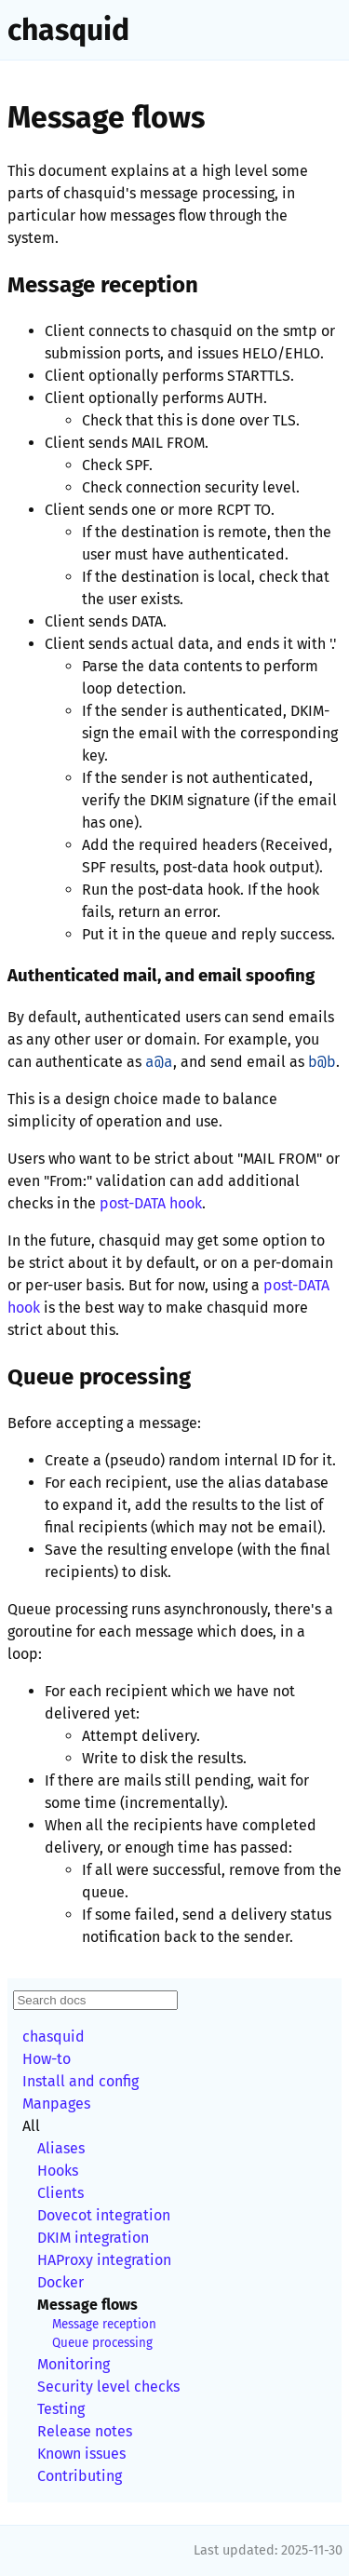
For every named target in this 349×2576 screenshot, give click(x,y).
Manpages (56, 2103)
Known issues (81, 2453)
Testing (61, 2409)
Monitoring (73, 2364)
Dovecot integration (103, 2215)
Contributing (79, 2476)
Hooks (57, 2170)
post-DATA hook (151, 1203)
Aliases (61, 2148)
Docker (60, 2282)
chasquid (68, 29)
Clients (60, 2193)
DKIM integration (93, 2237)
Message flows (87, 2304)
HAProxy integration (104, 2260)
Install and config (80, 2081)
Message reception (104, 2324)
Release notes (84, 2431)
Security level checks (108, 2386)
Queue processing (102, 2343)
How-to (46, 2059)
